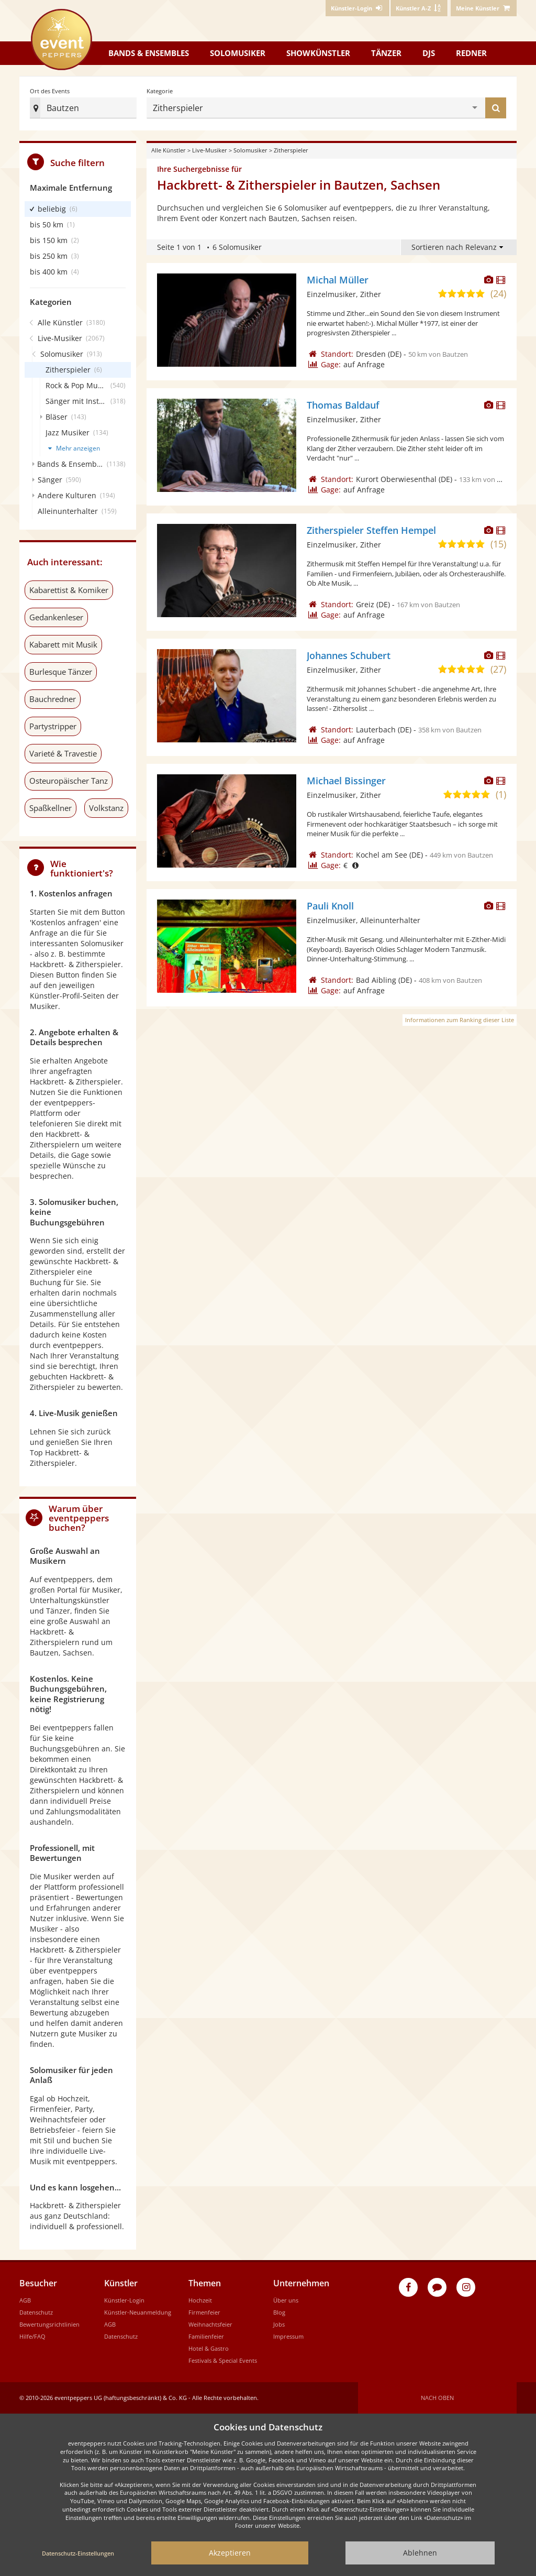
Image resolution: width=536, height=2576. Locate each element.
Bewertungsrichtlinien (49, 2324)
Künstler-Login (124, 2300)
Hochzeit (200, 2300)
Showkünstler (318, 53)
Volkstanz (106, 808)
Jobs (279, 2324)
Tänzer (386, 53)
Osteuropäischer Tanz (68, 780)
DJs (428, 53)
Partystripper (52, 726)
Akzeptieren (230, 2553)
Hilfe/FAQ (32, 2336)
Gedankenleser (56, 617)
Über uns (285, 2300)
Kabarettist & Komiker (68, 590)
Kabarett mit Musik (63, 644)
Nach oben (437, 2398)
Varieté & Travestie (63, 753)
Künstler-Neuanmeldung (137, 2312)
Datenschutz (36, 2312)
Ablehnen (420, 2553)
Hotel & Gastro (208, 2348)
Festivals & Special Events (222, 2360)
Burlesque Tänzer (60, 671)
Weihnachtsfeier (210, 2324)
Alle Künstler (168, 150)
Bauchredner (52, 699)
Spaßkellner (50, 808)
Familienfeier (206, 2336)
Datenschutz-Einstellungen (78, 2553)
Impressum (288, 2336)
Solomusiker (237, 53)
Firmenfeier (204, 2312)
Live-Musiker (209, 150)
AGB (25, 2300)
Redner (471, 53)
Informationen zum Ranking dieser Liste (459, 1020)
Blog (279, 2312)
